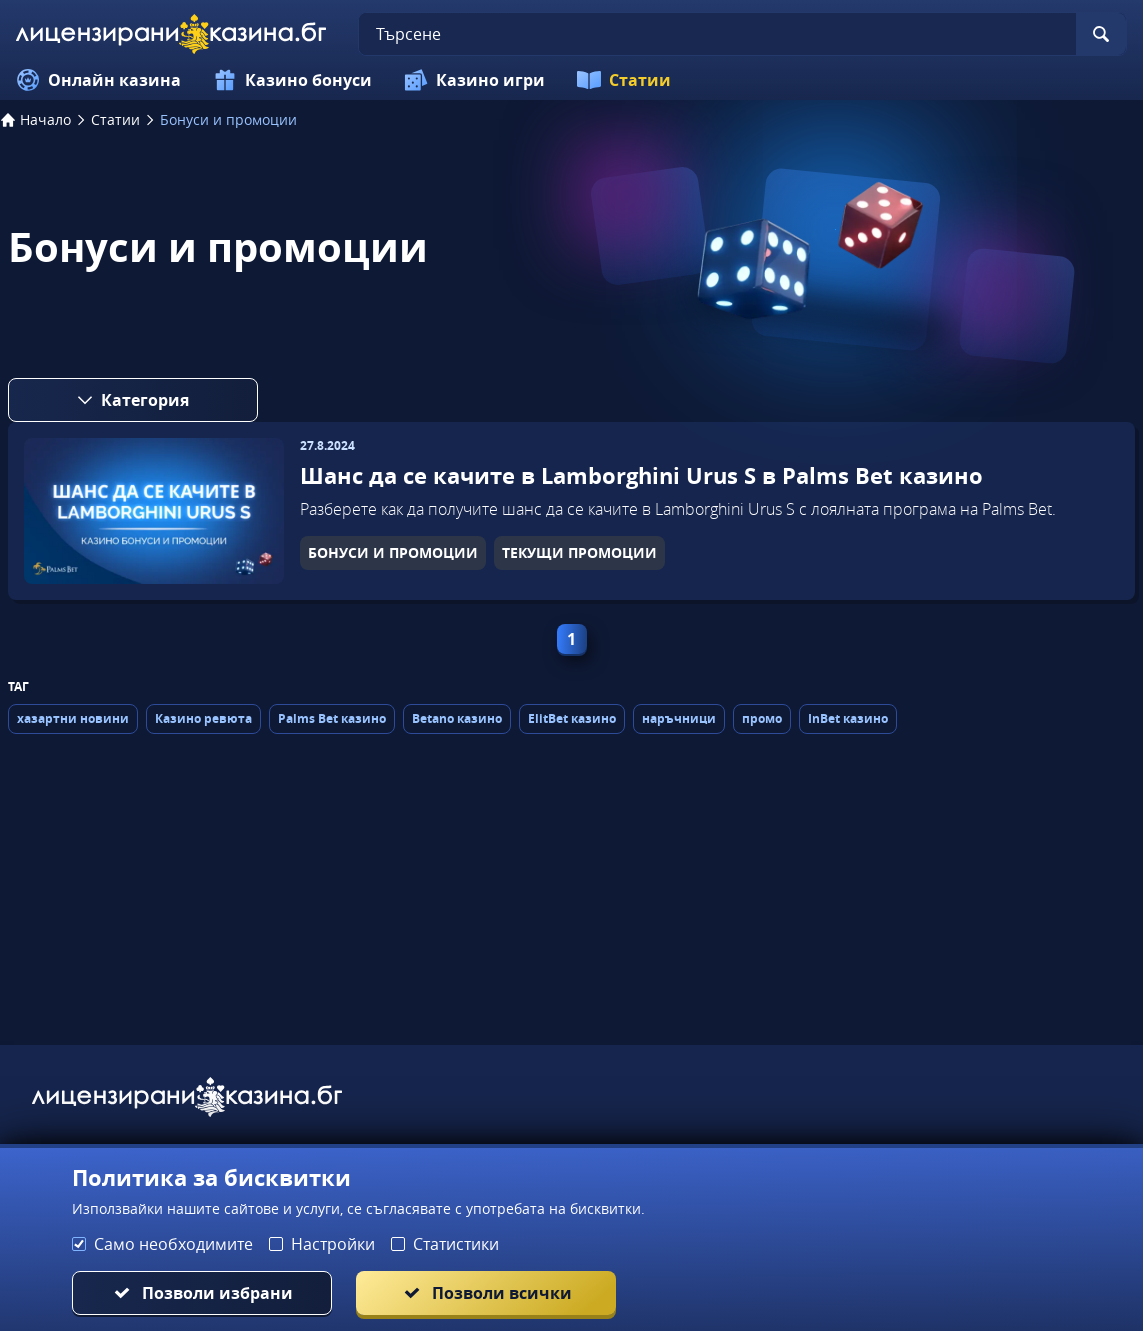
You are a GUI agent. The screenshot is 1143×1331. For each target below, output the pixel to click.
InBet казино (848, 718)
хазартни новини (73, 718)
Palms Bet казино (332, 718)
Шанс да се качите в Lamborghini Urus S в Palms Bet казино (641, 475)
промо (762, 718)
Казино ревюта (203, 718)
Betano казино (457, 718)
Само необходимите (173, 1244)
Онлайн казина (98, 80)
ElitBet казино (572, 718)
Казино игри (474, 80)
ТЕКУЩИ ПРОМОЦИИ (579, 552)
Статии (624, 80)
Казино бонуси (292, 80)
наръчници (679, 718)
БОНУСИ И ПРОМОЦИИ (393, 552)
